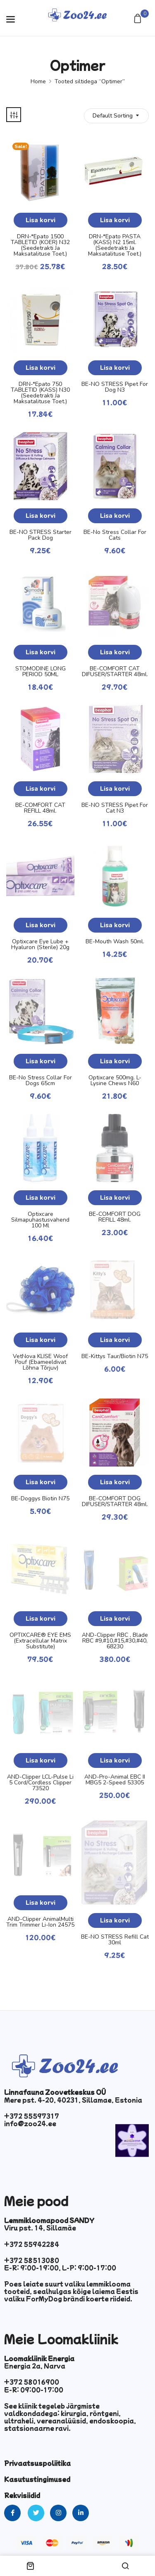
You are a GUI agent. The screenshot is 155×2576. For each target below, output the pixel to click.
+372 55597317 (31, 2116)
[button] (139, 19)
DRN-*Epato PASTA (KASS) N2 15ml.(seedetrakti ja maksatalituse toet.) (114, 245)
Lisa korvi (40, 220)
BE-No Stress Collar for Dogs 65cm (40, 1080)
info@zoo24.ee (30, 2123)
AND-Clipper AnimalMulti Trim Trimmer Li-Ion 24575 (40, 1922)
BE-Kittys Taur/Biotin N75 (114, 1356)
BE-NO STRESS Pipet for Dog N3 (114, 387)
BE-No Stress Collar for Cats (114, 535)
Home (38, 81)
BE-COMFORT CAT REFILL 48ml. (40, 808)
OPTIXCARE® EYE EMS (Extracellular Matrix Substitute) (40, 1641)
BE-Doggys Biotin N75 (40, 1499)
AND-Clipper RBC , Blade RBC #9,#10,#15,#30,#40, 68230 (115, 1641)
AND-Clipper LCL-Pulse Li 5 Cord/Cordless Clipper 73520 (40, 1782)
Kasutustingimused (37, 2479)
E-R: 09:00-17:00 (33, 2390)
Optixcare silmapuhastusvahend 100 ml (40, 1220)
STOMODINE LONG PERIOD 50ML (40, 671)
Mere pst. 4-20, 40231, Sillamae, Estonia (73, 2100)
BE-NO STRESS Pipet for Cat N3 (114, 808)
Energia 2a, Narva (34, 2366)
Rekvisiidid (22, 2495)
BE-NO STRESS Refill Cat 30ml (115, 1940)
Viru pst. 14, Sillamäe (40, 2227)
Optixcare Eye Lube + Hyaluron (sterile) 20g (40, 944)
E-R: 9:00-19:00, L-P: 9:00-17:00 (60, 2267)
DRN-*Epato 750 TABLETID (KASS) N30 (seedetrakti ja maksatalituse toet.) (40, 392)
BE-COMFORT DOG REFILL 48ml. (115, 1217)
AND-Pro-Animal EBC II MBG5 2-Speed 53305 (114, 1780)
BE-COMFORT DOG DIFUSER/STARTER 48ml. (115, 1501)
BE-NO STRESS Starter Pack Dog (41, 535)
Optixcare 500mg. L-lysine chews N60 (114, 1080)
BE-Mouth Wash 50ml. (115, 942)
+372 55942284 (31, 2244)
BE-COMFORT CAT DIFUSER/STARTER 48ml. (115, 671)
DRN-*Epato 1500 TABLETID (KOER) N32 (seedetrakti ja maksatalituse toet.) (40, 245)
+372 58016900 (31, 2382)
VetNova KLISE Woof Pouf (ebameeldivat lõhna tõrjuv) (40, 1362)
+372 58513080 (31, 2260)
